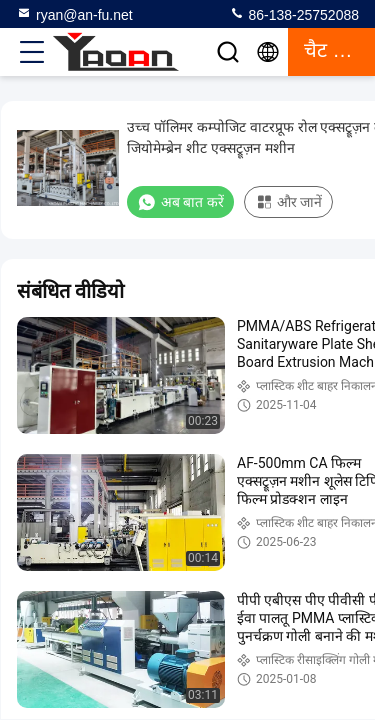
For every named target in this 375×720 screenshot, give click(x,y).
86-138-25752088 (294, 14)
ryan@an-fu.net (74, 14)
